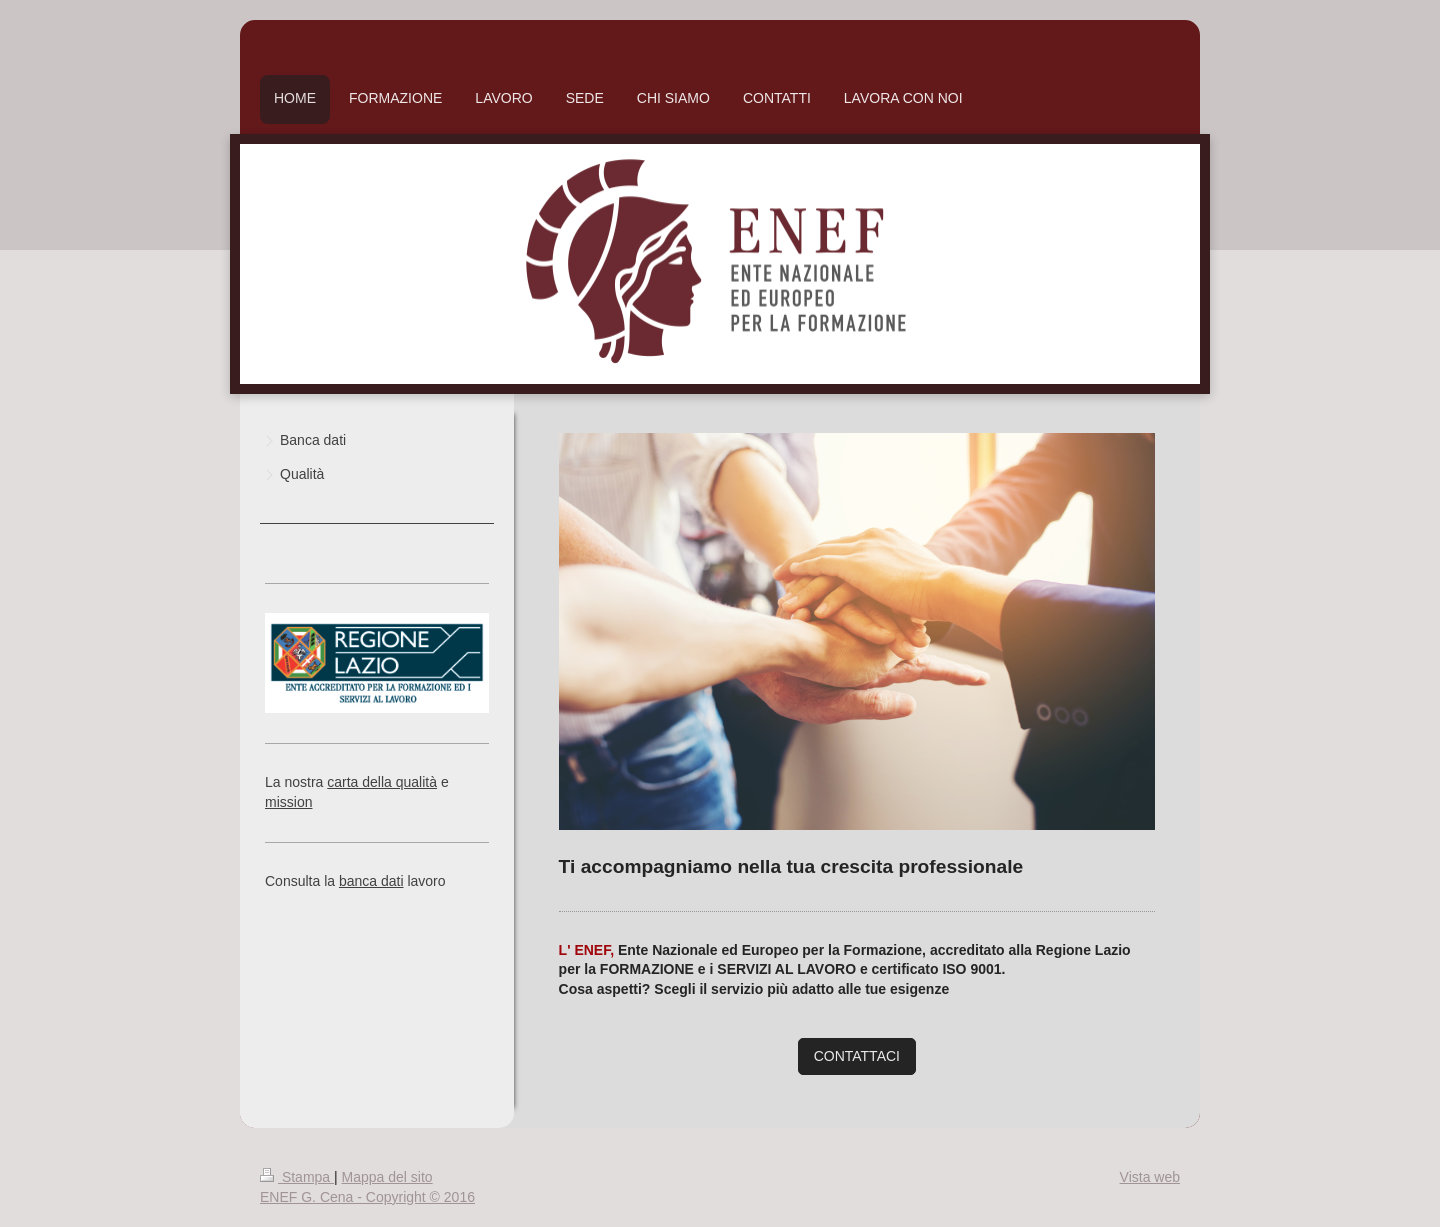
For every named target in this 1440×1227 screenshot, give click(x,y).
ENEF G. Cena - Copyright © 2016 (367, 1197)
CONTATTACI (857, 1056)
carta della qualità (382, 782)
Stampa (297, 1177)
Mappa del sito (387, 1177)
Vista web (1150, 1177)
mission (288, 802)
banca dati (371, 881)
